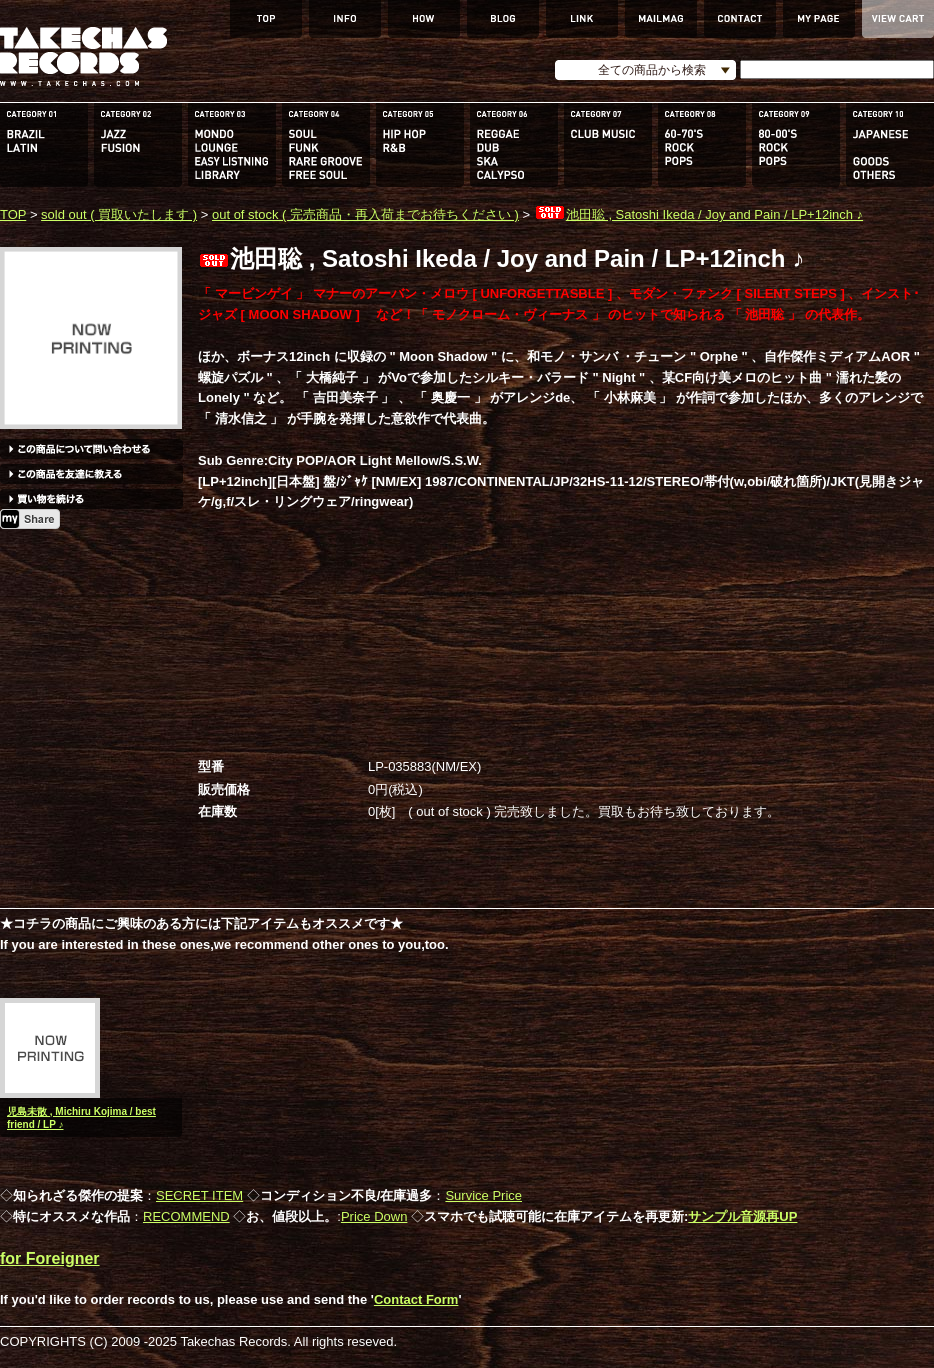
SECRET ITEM (199, 1195)
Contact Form (416, 1299)
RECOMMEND (186, 1216)
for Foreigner (50, 1258)
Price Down (374, 1216)
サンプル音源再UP (742, 1216)
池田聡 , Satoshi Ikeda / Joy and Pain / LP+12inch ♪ (698, 214)
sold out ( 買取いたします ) (119, 214)
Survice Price (483, 1195)
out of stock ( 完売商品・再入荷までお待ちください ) (365, 214)
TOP (13, 214)
